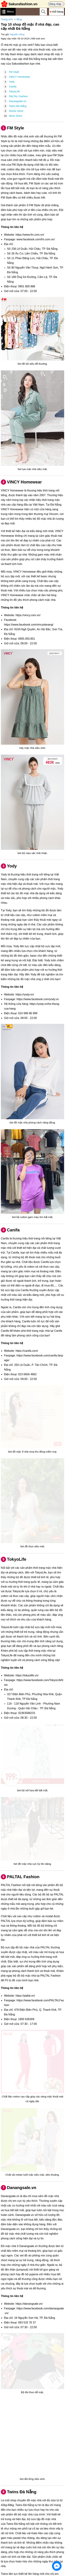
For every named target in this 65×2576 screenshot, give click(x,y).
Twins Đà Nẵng (14, 106)
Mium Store (12, 116)
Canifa (9, 86)
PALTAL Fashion (15, 96)
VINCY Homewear (16, 77)
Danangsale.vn (14, 101)
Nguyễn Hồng (17, 34)
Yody (9, 82)
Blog (19, 19)
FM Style (11, 72)
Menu (10, 11)
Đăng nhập (55, 4)
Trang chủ (7, 19)
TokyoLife (11, 91)
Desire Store (13, 111)
